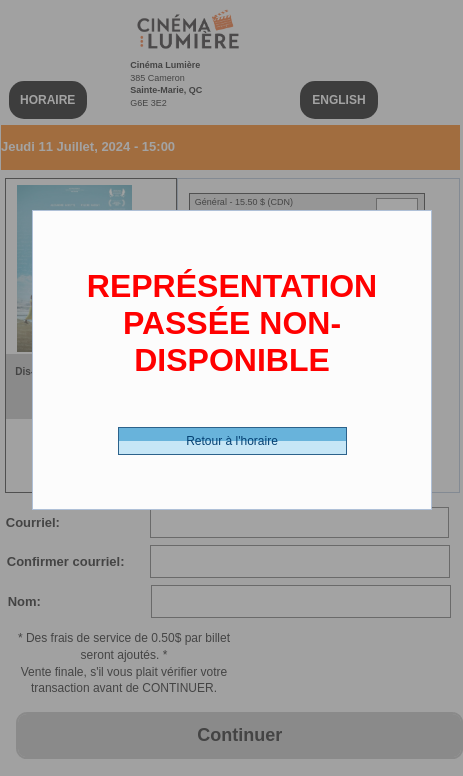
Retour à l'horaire (232, 441)
